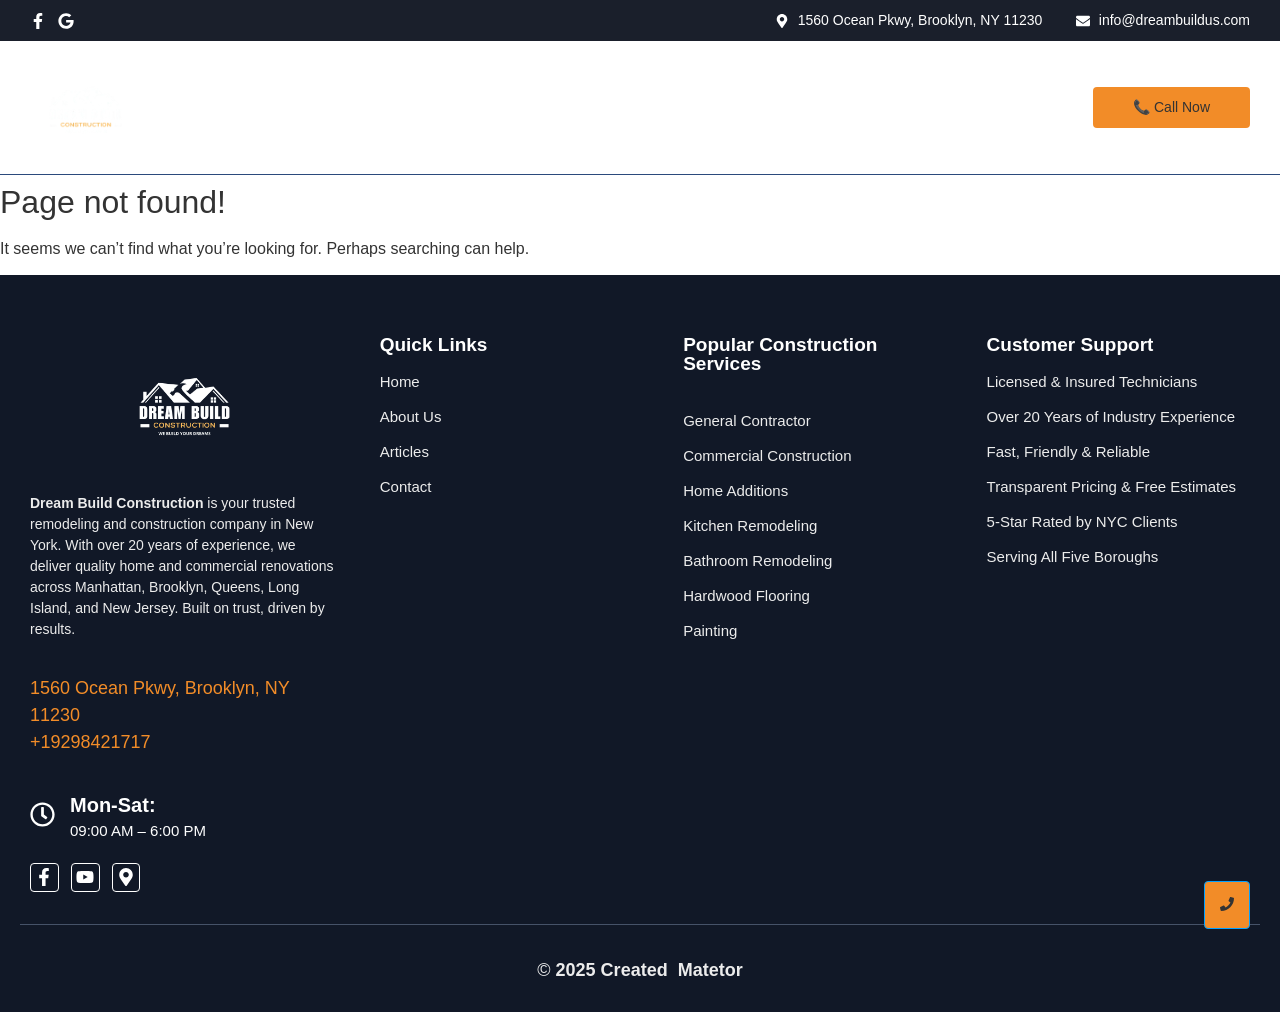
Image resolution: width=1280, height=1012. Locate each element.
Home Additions (735, 490)
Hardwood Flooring (746, 595)
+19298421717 (90, 742)
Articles (404, 451)
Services (543, 107)
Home (449, 107)
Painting (710, 630)
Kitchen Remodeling (750, 525)
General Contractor (747, 420)
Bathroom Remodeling (757, 560)
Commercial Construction (767, 455)
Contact (724, 107)
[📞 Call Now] (1171, 107)
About (632, 107)
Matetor (710, 970)
